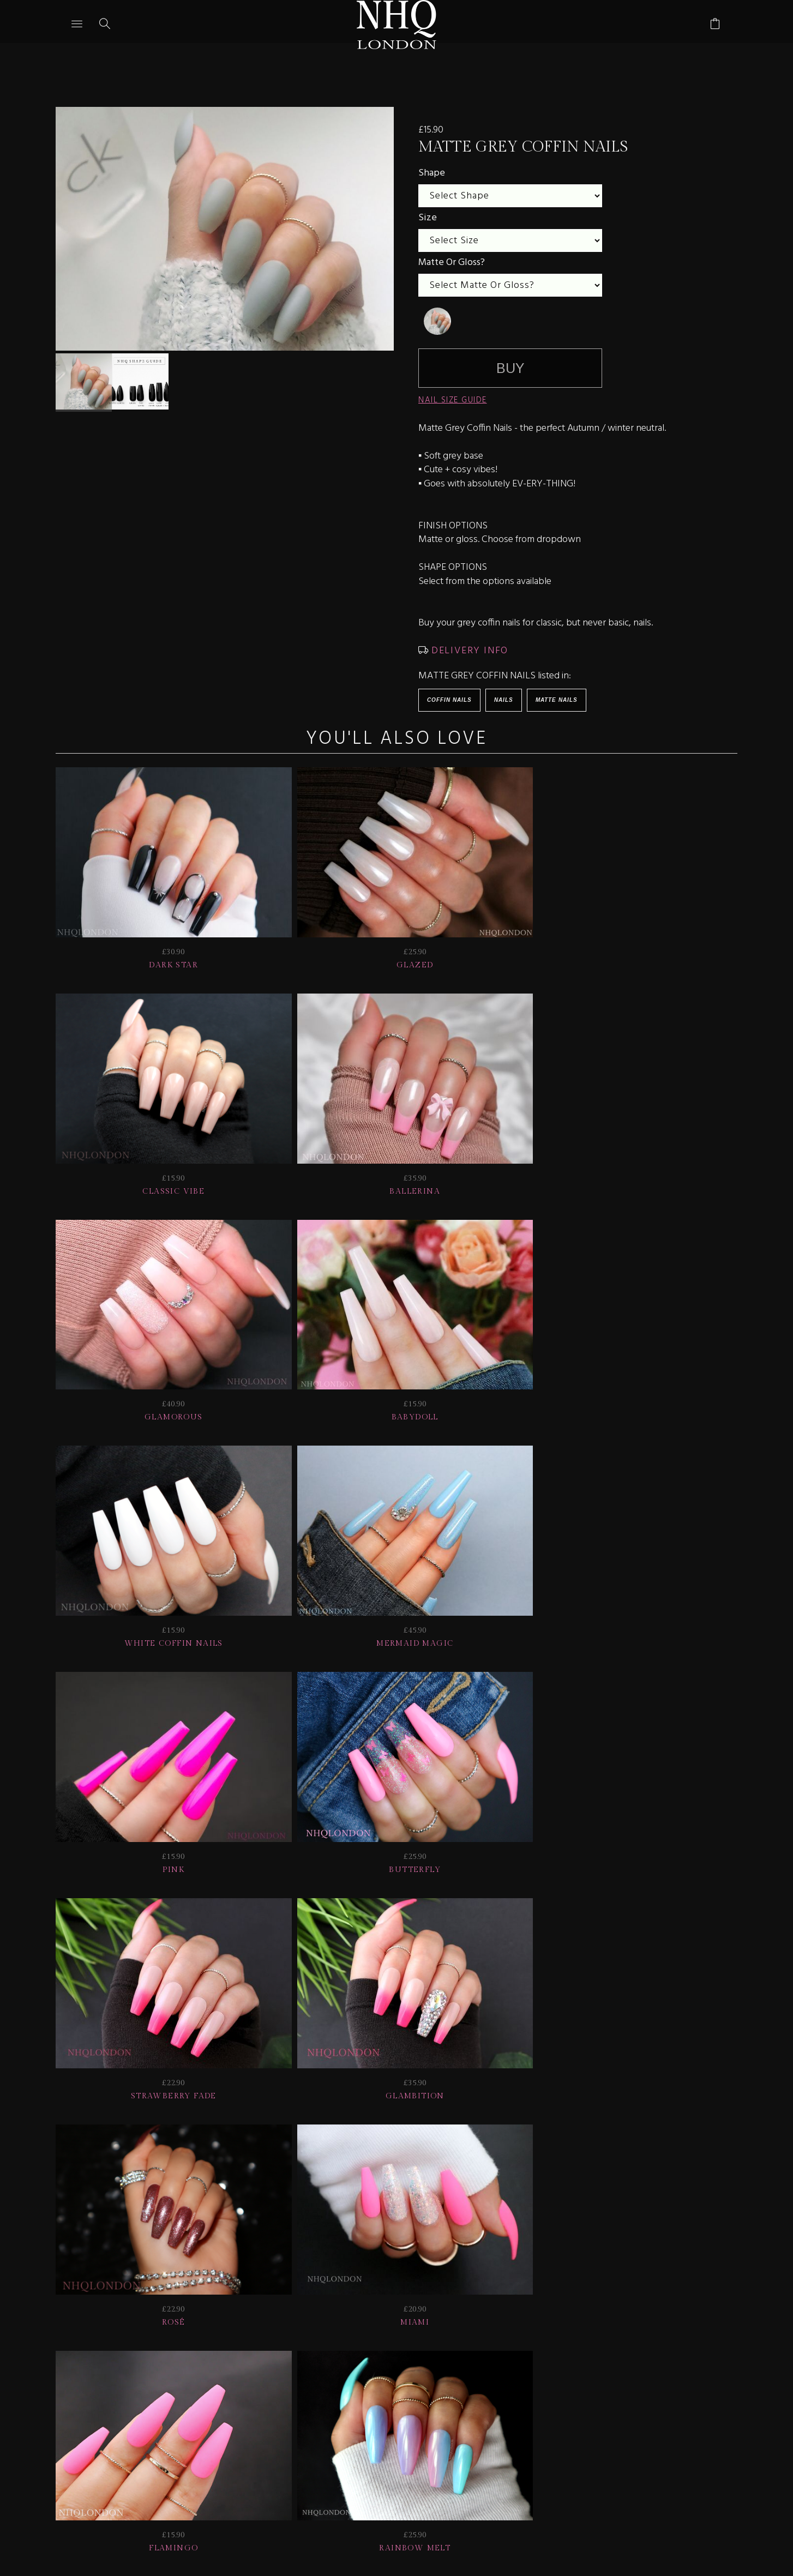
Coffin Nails (449, 700)
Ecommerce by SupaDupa (405, 2526)
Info (495, 2401)
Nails (503, 700)
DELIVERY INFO (468, 651)
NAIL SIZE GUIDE (452, 400)
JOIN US (90, 2401)
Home (625, 2401)
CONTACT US (558, 2401)
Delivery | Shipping (257, 2401)
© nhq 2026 (689, 2401)
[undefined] (437, 321)
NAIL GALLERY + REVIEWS (392, 2401)
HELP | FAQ (157, 2401)
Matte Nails (557, 700)
